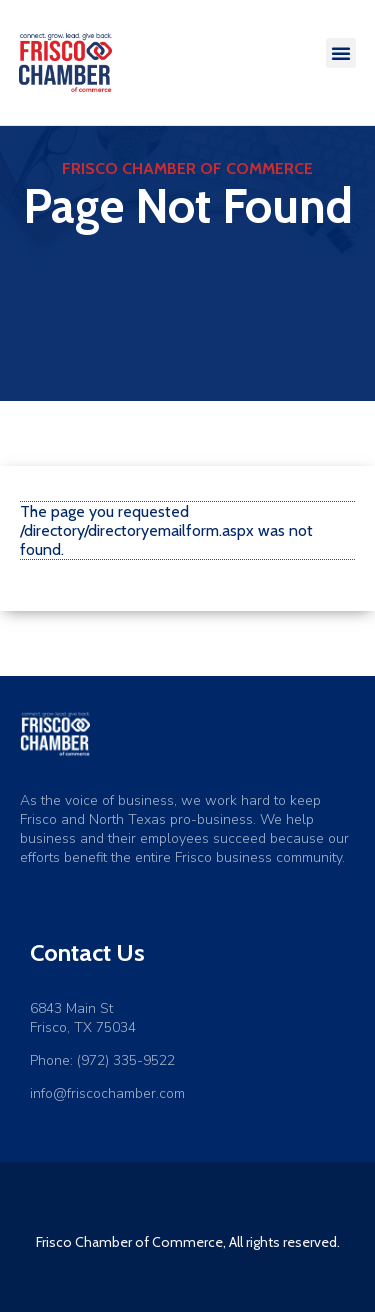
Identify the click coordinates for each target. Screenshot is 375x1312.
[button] (341, 53)
